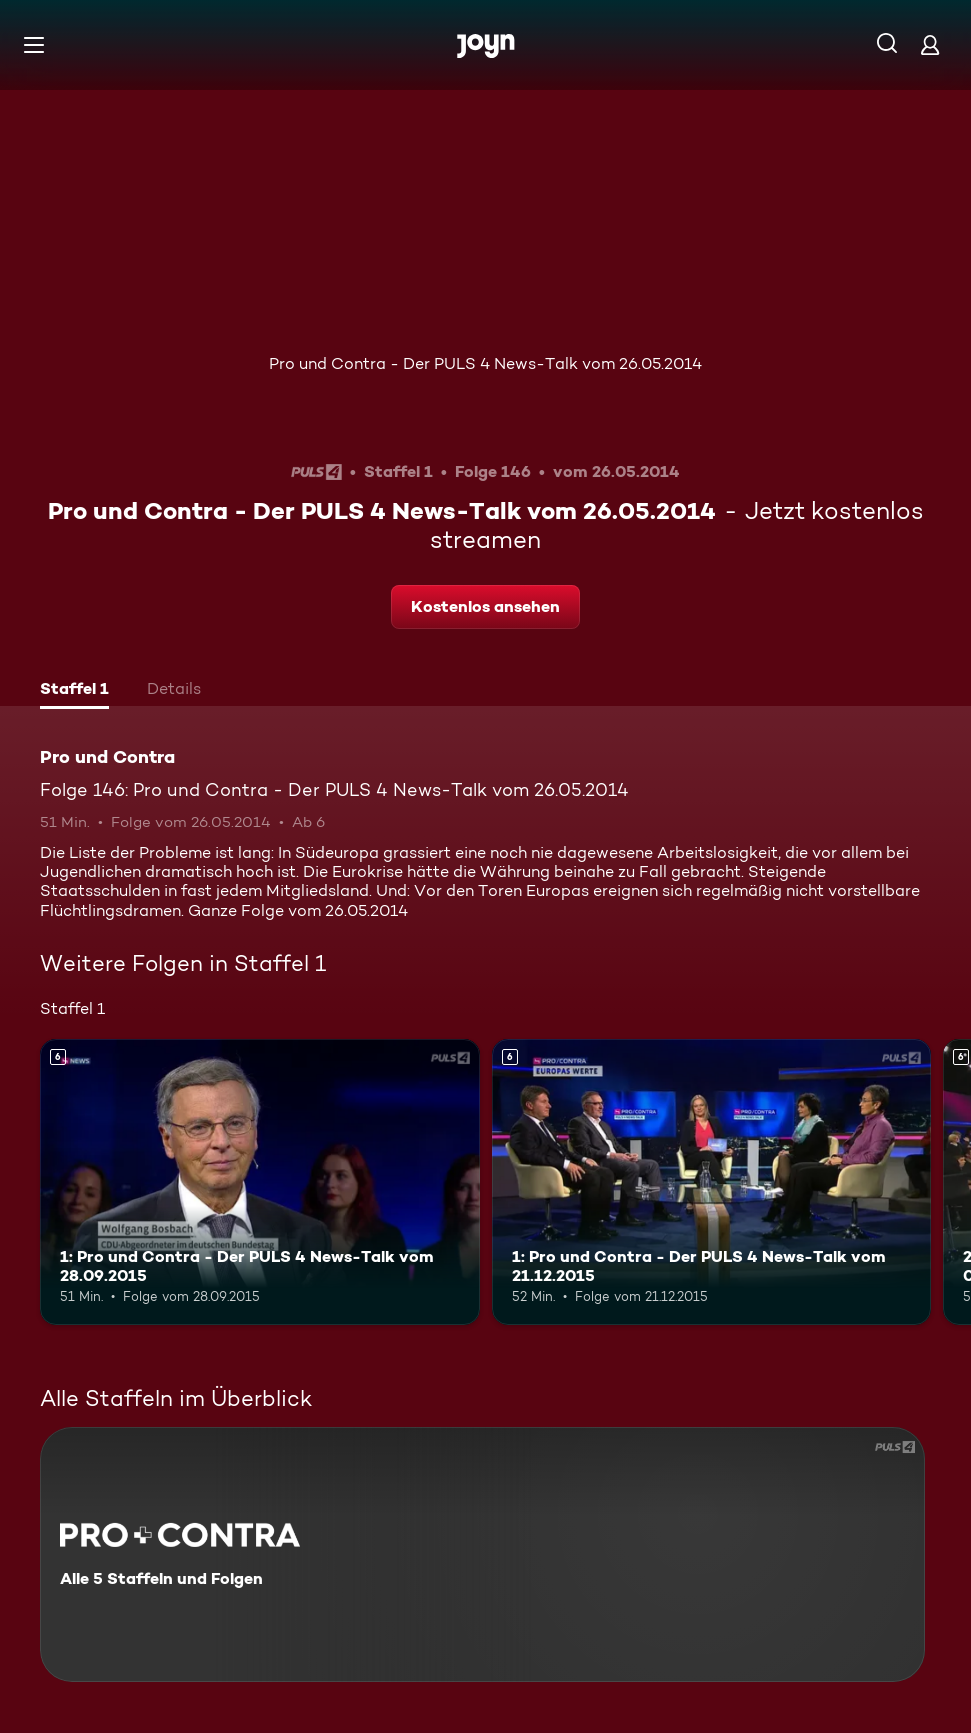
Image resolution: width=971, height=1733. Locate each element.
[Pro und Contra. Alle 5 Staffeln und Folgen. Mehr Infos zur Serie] (482, 1554)
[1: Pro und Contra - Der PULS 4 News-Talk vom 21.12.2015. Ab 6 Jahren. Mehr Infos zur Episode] (712, 1182)
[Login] (930, 44)
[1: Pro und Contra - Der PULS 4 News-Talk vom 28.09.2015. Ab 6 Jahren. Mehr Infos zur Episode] (260, 1182)
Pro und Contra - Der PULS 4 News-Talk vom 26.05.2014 (485, 363)
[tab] (74, 691)
